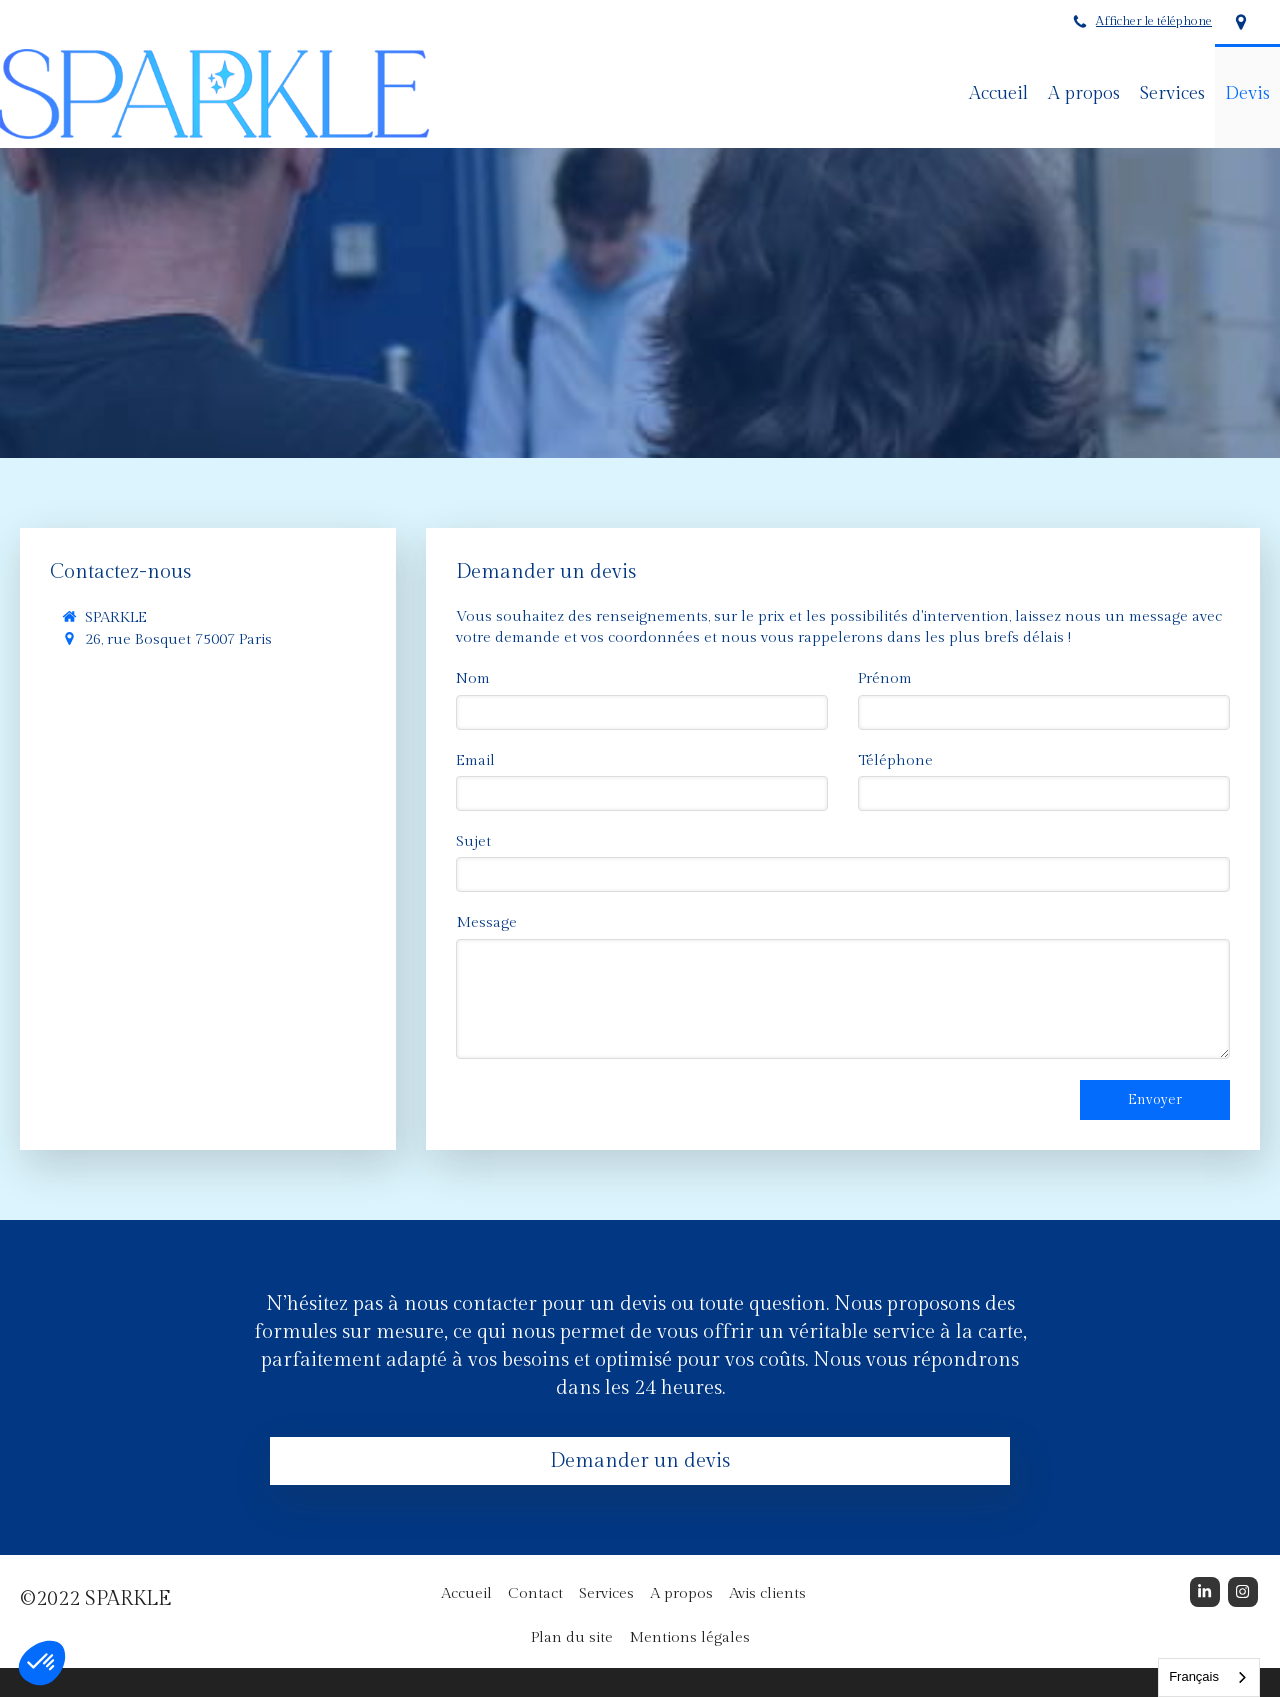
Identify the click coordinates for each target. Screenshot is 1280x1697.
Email (475, 760)
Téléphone (895, 760)
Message (486, 922)
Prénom (885, 678)
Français (1194, 1676)
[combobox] (1209, 1677)
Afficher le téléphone (1154, 21)
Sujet (473, 841)
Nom (473, 678)
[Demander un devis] (640, 1462)
